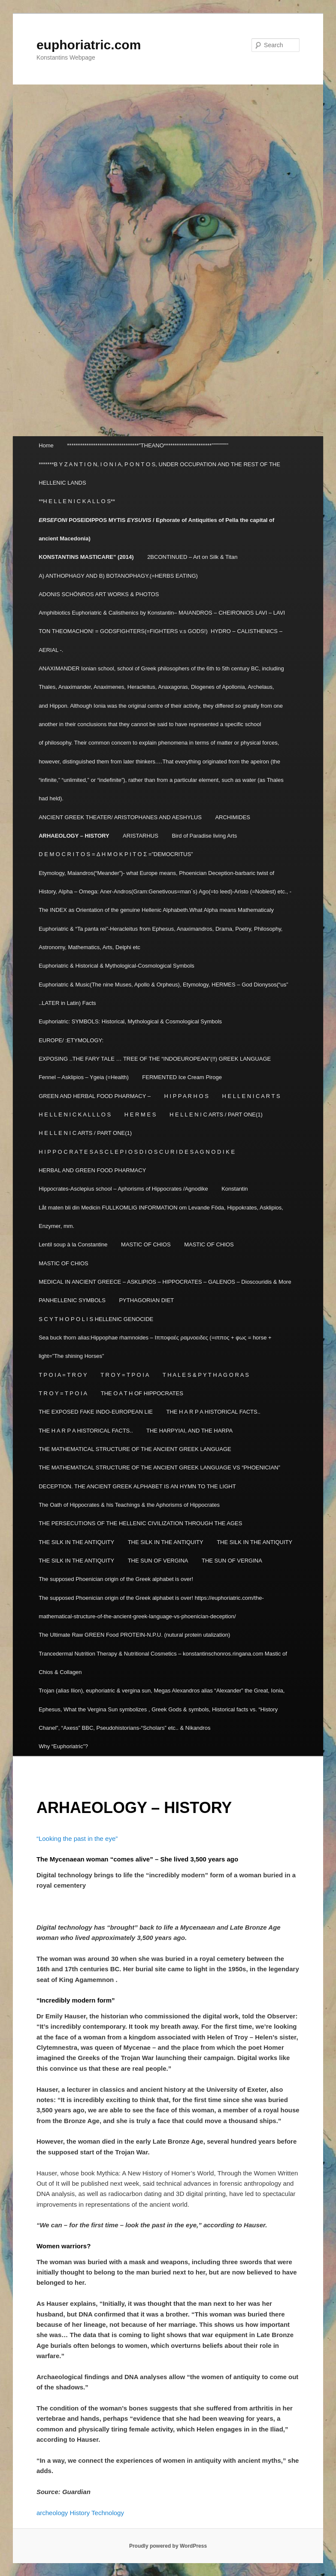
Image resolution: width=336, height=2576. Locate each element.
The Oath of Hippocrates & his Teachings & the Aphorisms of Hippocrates (129, 1505)
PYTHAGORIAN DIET (146, 1300)
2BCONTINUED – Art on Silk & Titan (192, 557)
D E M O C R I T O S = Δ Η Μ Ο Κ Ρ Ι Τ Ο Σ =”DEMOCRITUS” (116, 854)
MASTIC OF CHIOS (146, 1244)
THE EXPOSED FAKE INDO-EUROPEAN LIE (96, 1412)
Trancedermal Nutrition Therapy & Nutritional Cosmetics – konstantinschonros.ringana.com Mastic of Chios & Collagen (163, 1662)
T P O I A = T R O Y (63, 1375)
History (80, 2512)
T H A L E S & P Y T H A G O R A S (206, 1375)
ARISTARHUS (140, 836)
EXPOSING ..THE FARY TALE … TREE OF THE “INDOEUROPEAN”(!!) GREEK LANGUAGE (155, 1059)
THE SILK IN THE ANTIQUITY (76, 1542)
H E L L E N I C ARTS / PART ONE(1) (216, 1114)
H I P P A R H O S (186, 1096)
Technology (108, 2512)
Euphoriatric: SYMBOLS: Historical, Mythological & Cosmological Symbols (130, 1021)
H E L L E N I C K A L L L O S (75, 1114)
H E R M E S (140, 1114)
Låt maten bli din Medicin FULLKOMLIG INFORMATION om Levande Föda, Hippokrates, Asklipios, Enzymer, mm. (161, 1216)
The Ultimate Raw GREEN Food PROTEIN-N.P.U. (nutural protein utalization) (134, 1635)
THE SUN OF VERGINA (158, 1560)
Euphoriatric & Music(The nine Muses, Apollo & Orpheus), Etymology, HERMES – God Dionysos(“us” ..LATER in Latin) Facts (163, 993)
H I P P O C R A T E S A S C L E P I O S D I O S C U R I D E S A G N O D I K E (137, 1152)
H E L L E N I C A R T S (251, 1096)
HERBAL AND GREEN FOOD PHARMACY (92, 1170)
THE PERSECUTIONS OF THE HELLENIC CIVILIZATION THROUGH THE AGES (140, 1523)
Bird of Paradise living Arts (204, 836)
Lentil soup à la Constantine (73, 1244)
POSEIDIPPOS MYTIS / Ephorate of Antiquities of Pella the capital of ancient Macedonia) (156, 529)
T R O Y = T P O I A (124, 1375)
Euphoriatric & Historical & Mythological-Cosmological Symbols (116, 965)
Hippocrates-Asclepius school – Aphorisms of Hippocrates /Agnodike (123, 1188)
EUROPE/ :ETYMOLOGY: (71, 1040)
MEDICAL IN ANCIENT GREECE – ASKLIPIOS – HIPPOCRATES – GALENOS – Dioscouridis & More (165, 1282)
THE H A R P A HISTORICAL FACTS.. (213, 1412)
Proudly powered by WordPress (168, 2546)
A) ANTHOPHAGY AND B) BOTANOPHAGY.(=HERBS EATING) (118, 576)
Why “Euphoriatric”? (63, 1746)
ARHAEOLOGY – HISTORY (74, 836)
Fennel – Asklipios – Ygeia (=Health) (84, 1077)
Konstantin (234, 1188)
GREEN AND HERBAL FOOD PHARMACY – (95, 1096)
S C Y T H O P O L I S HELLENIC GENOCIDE (96, 1319)
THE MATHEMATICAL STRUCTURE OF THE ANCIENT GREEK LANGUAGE (135, 1449)
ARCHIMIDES (232, 817)
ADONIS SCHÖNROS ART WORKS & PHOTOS (99, 594)
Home (46, 445)
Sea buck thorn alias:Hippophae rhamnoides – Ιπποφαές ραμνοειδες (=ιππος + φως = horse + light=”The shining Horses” (155, 1346)
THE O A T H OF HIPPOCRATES (142, 1393)
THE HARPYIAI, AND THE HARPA (189, 1430)
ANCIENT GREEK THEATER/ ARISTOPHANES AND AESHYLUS (120, 817)
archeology (52, 2512)
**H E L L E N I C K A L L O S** (77, 501)
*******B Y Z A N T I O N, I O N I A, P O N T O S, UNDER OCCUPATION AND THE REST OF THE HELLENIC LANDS (159, 473)
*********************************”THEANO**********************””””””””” (147, 445)
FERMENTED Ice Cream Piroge (182, 1077)
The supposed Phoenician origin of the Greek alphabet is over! (116, 1579)
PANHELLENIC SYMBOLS (72, 1300)
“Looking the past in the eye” (77, 1838)
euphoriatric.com (88, 45)
